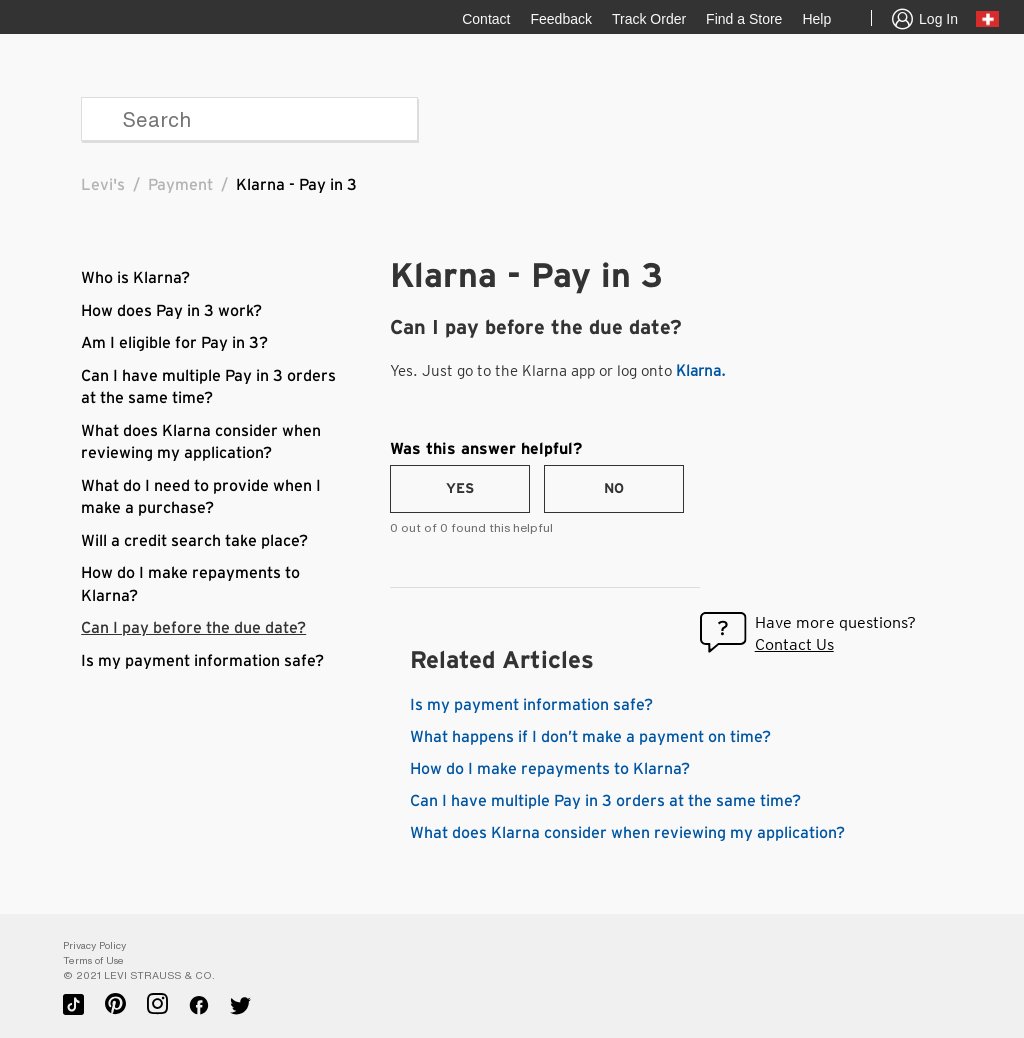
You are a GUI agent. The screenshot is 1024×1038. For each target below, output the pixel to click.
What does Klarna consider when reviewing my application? (627, 833)
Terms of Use (93, 960)
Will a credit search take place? (194, 541)
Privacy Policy (94, 945)
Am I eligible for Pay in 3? (174, 343)
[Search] (249, 119)
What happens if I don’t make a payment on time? (590, 737)
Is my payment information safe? (202, 661)
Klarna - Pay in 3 (296, 185)
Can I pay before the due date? (193, 628)
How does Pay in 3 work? (171, 311)
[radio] (460, 489)
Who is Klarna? (135, 278)
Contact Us (794, 644)
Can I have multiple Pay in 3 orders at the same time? (605, 801)
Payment (180, 185)
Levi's (103, 185)
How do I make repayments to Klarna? (550, 769)
